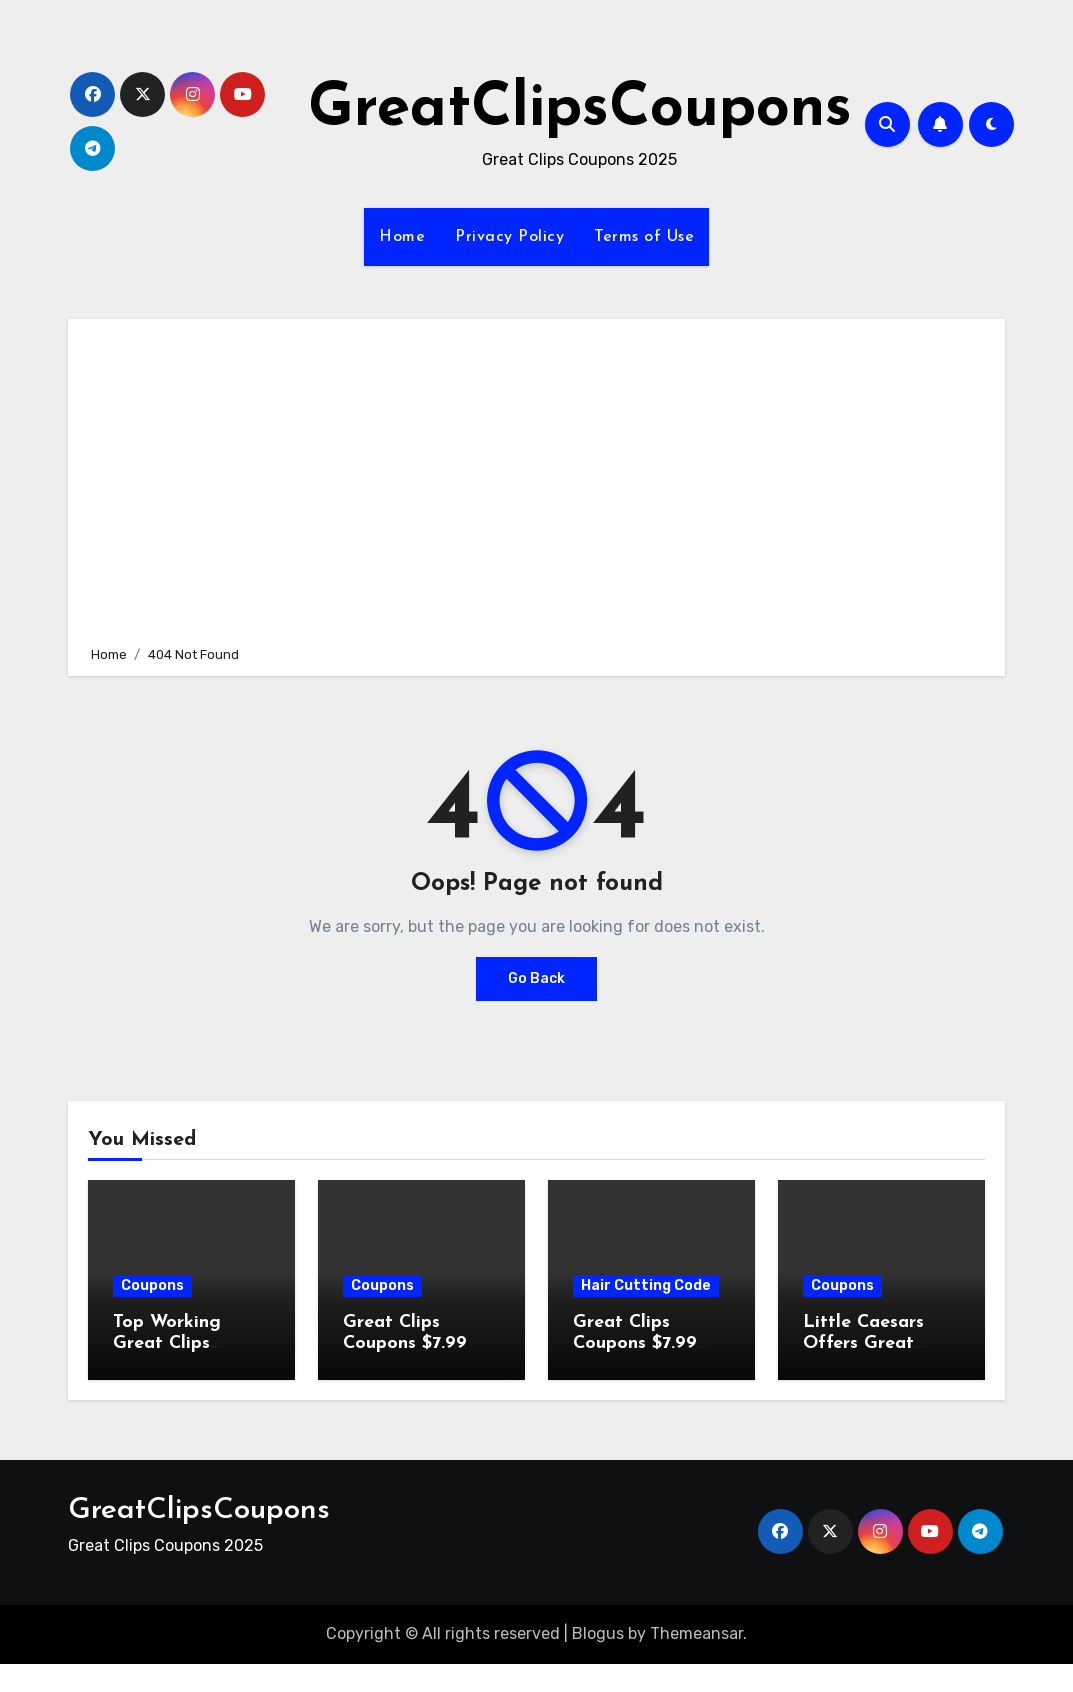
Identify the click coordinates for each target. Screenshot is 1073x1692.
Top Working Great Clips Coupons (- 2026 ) (190, 1344)
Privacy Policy (509, 237)
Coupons (152, 1285)
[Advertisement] (540, 479)
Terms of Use (644, 237)
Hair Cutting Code (646, 1285)
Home (402, 237)
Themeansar (696, 1633)
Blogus (598, 1633)
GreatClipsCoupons (580, 110)
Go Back (536, 978)
